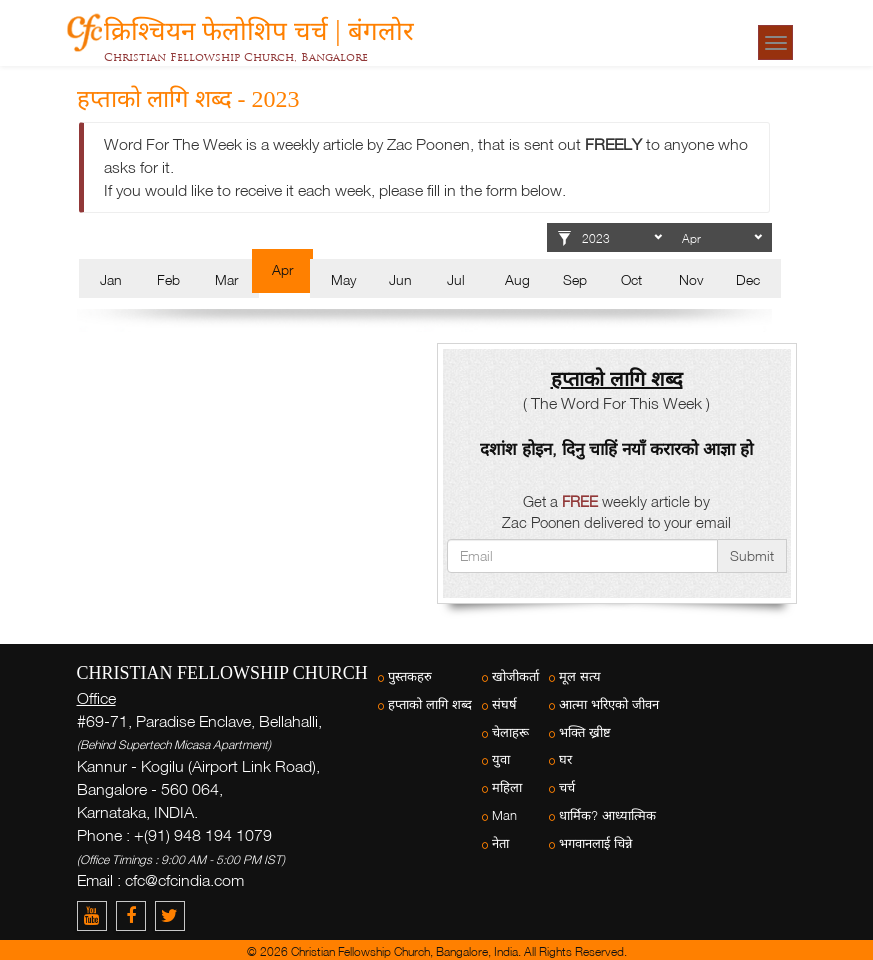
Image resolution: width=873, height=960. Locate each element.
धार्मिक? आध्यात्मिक (607, 815)
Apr (282, 269)
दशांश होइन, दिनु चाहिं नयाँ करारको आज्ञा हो (616, 448)
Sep (575, 279)
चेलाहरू (510, 732)
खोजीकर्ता (515, 676)
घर (565, 759)
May (343, 279)
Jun (400, 279)
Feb (168, 279)
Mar (226, 279)
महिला (507, 787)
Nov (691, 279)
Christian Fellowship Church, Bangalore (236, 57)
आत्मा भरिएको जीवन (609, 704)
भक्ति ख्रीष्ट (585, 732)
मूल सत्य (580, 676)
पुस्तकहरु (410, 676)
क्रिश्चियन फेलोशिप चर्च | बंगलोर (259, 27)
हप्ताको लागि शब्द (430, 704)
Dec (748, 279)
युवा (501, 759)
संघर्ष (504, 704)
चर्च (567, 787)
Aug (517, 279)
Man (504, 815)
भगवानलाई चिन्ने (595, 843)
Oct (631, 279)
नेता (500, 843)
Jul (456, 279)
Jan (111, 279)
